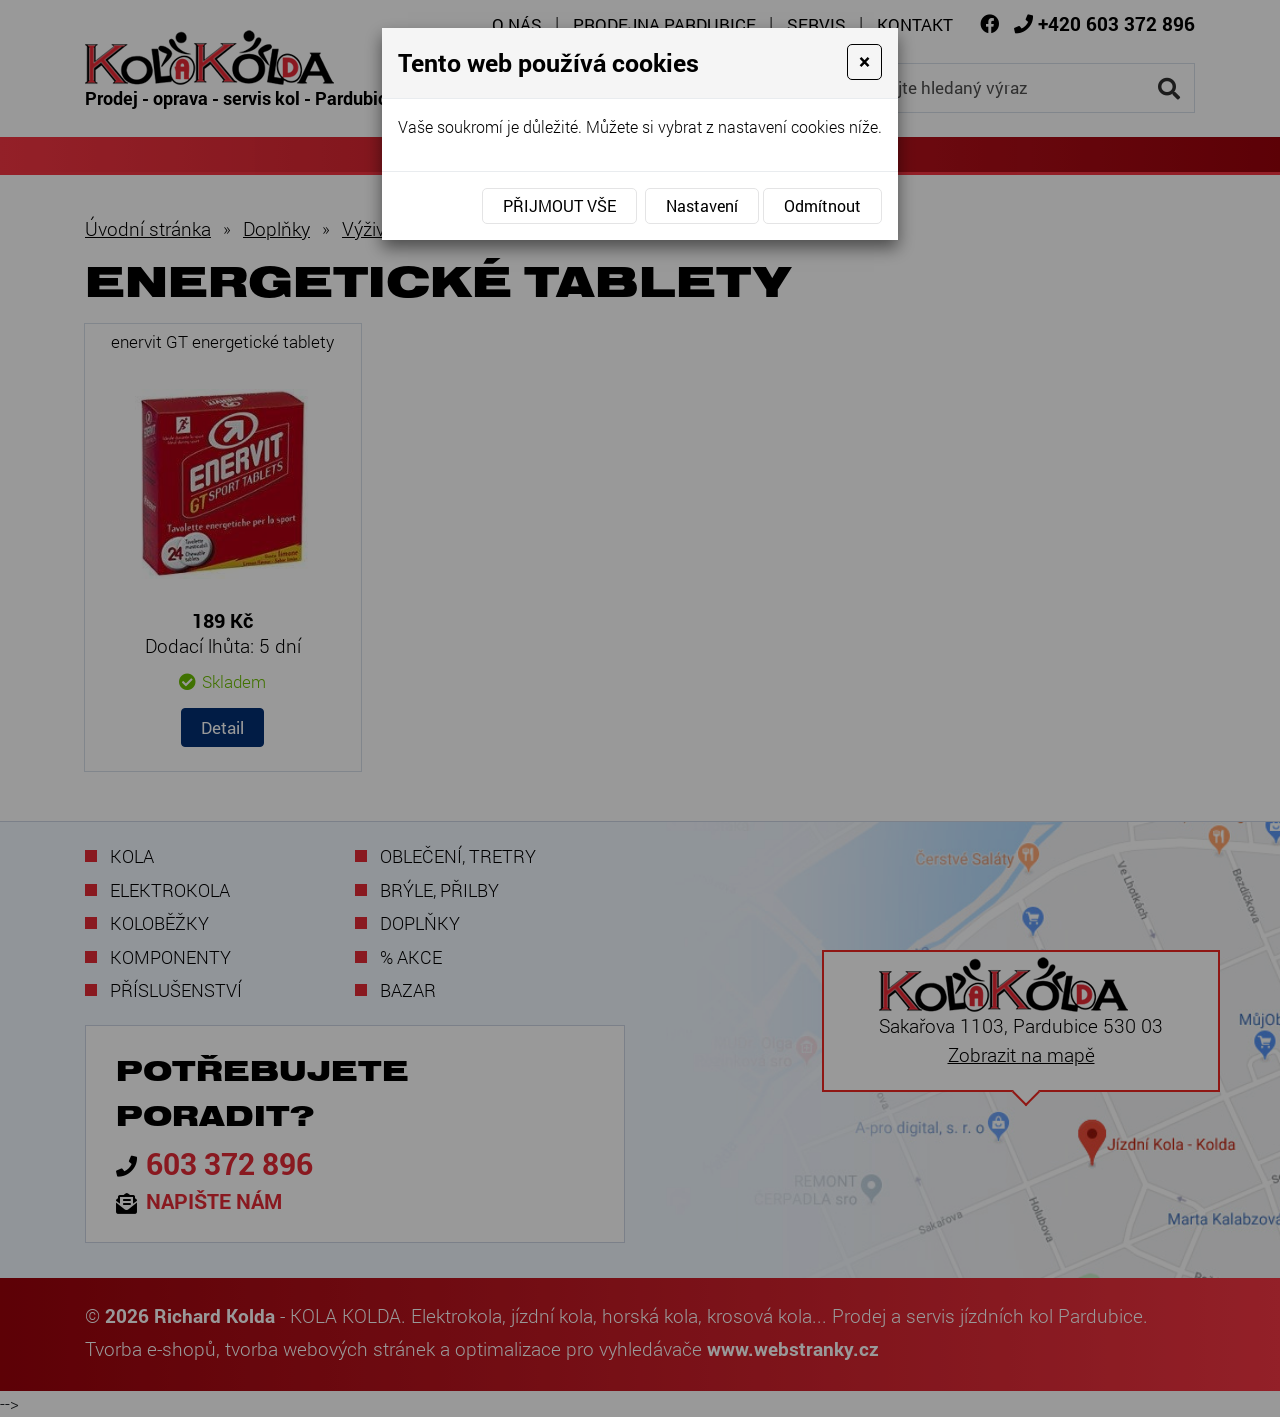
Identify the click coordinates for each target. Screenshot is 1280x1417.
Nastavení (702, 205)
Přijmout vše (559, 205)
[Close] (864, 62)
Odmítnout (822, 205)
